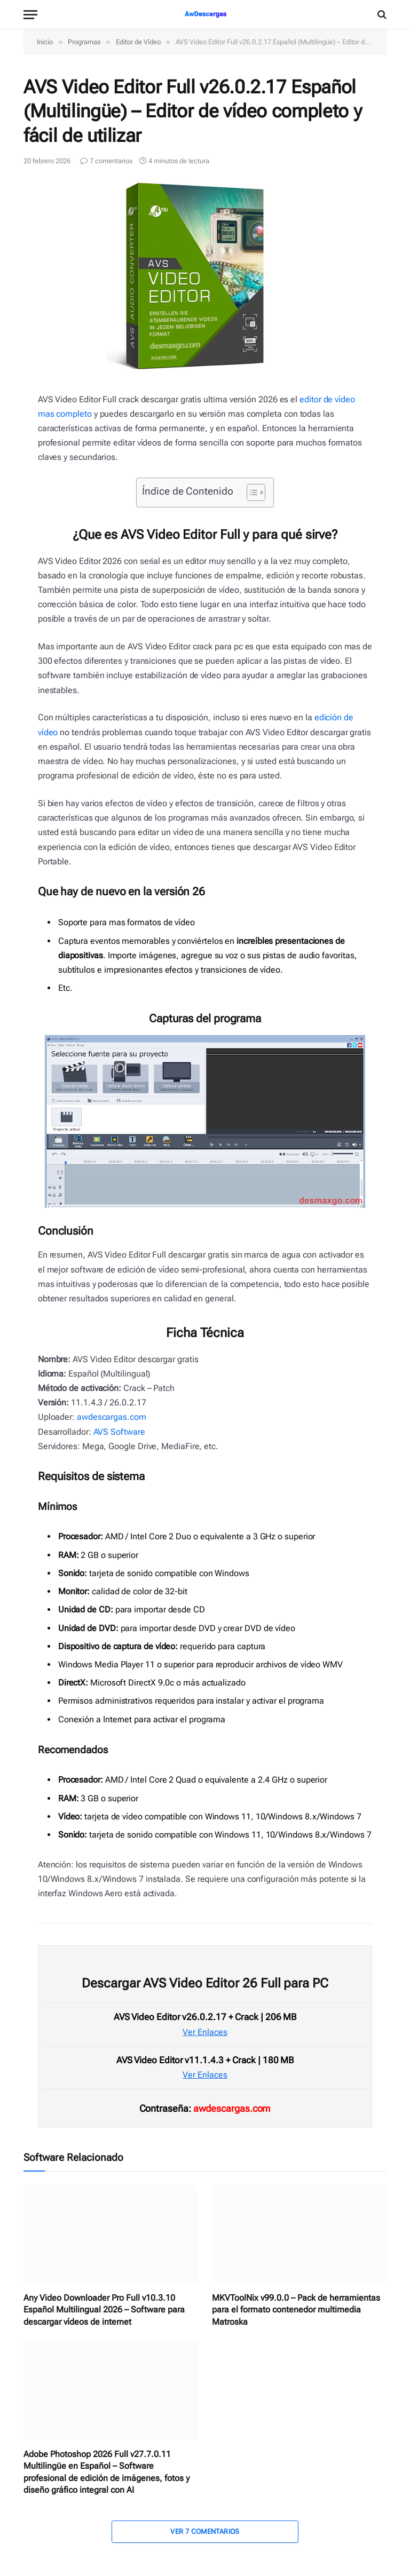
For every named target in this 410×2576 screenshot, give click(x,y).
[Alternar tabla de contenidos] (251, 492)
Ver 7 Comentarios (205, 2531)
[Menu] (30, 15)
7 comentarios (106, 161)
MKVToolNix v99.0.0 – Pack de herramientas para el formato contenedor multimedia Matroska (296, 2310)
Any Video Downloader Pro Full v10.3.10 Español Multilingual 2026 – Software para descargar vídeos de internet (104, 2310)
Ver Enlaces (205, 2032)
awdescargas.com (111, 1417)
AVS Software (119, 1432)
